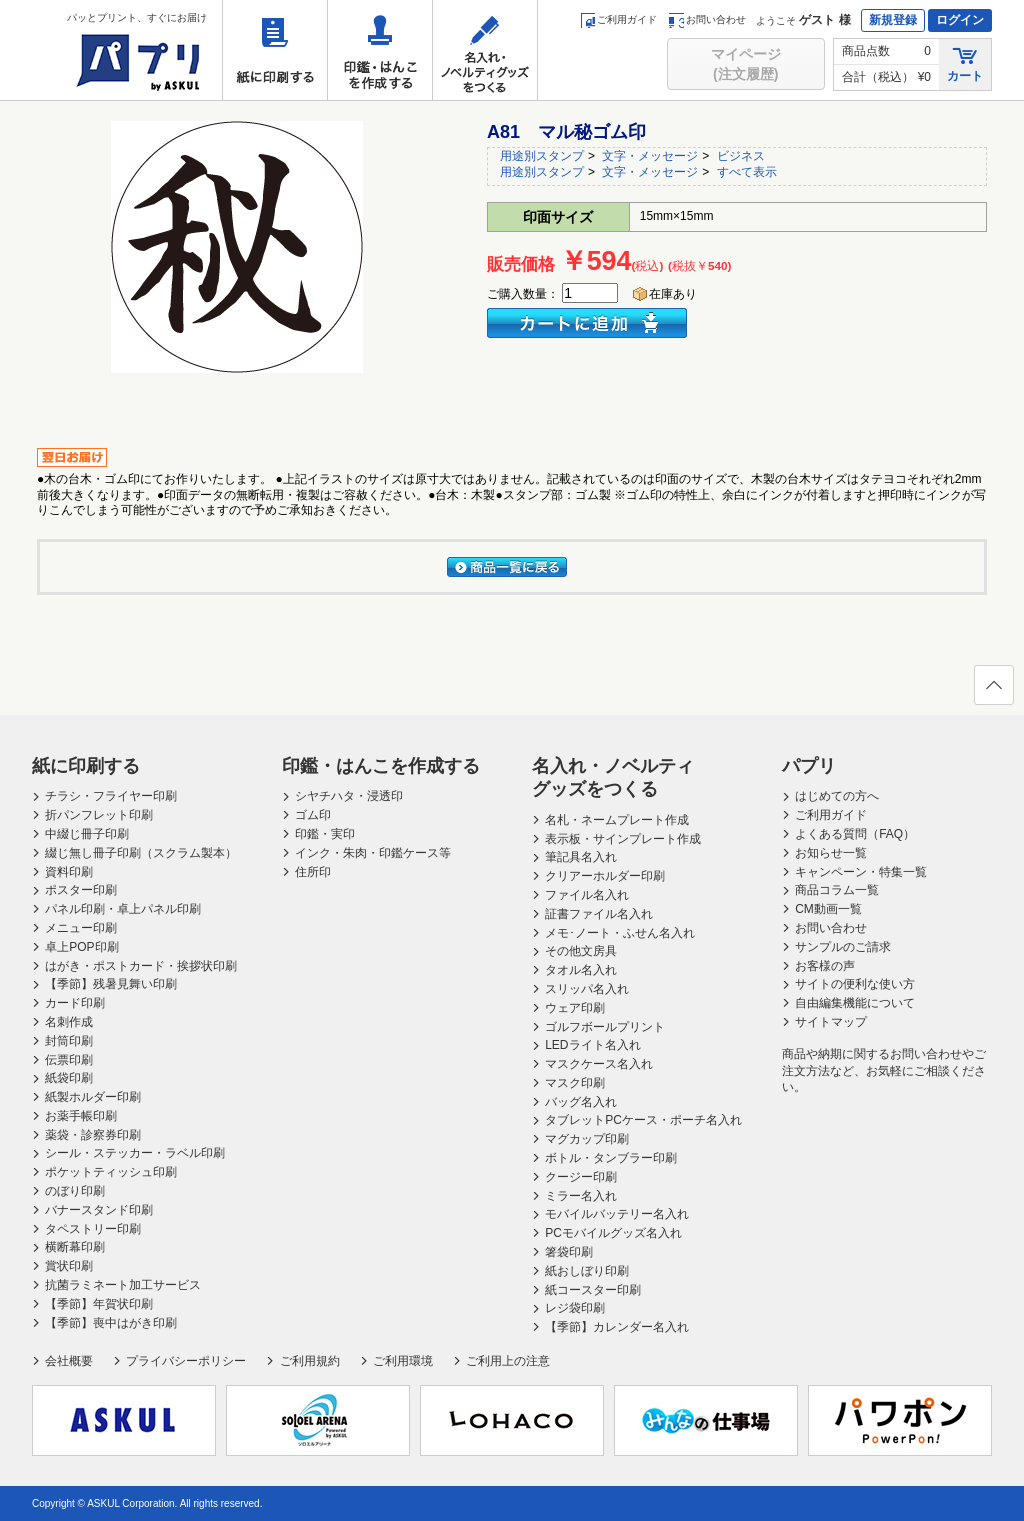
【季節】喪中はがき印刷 (111, 1323)
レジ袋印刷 (575, 1308)
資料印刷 (69, 872)
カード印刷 (75, 1003)
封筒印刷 (69, 1041)
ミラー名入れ (581, 1196)
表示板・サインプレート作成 (623, 839)
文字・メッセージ (650, 156)
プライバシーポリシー (186, 1361)
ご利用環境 (403, 1361)
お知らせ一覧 (831, 853)
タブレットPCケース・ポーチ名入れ (643, 1120)
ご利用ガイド (618, 19)
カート (965, 63)
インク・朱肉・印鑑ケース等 (373, 853)
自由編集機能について (855, 1003)
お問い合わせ (707, 19)
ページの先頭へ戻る (993, 691)
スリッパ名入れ (587, 989)
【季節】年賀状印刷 (99, 1304)
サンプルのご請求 (843, 947)
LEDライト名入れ (592, 1045)
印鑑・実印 (325, 834)
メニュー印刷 (81, 928)
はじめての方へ (837, 796)
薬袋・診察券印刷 (93, 1135)
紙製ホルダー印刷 (93, 1097)
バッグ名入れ (581, 1102)
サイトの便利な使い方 (855, 984)
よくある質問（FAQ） (855, 834)
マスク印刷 (575, 1083)
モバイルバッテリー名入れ (617, 1214)
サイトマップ (831, 1022)
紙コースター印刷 (593, 1290)
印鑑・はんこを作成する (380, 50)
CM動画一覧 (828, 909)
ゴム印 (313, 815)
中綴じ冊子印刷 (87, 834)
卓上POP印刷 (81, 947)
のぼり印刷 (75, 1191)
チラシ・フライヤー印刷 (111, 796)
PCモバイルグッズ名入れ (613, 1233)
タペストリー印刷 (93, 1229)
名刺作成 (69, 1022)
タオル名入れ (581, 970)
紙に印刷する (275, 50)
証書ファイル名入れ (599, 914)
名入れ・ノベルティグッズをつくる (485, 50)
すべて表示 (747, 172)
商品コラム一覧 (837, 890)
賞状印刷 (69, 1266)
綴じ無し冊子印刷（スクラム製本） (141, 853)
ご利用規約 (310, 1361)
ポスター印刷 (81, 890)
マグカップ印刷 (587, 1139)
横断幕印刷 (75, 1247)
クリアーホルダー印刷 (605, 876)
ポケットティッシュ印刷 (111, 1172)
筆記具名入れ (581, 857)
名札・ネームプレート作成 (617, 820)
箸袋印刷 (569, 1252)
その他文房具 (581, 951)
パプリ (809, 766)
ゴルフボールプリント (605, 1027)
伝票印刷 (69, 1060)
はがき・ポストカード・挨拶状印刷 (141, 966)
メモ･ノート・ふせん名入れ (620, 933)
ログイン (960, 20)
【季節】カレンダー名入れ (617, 1327)
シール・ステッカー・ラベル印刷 (135, 1153)
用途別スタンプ (542, 156)
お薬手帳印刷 (81, 1116)
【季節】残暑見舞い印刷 (111, 984)
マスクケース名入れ (599, 1064)
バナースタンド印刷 (99, 1210)
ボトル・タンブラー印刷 (611, 1158)
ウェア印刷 (575, 1008)
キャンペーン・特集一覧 (861, 872)
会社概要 (69, 1361)
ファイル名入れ (587, 895)
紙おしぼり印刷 (587, 1271)
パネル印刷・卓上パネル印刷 (123, 909)
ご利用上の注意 (508, 1361)
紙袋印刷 (69, 1078)
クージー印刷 (581, 1177)
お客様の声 (825, 966)
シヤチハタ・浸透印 (349, 796)
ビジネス (741, 156)
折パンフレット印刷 (99, 815)
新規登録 (893, 20)
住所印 (313, 872)
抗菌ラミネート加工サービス (123, 1285)
